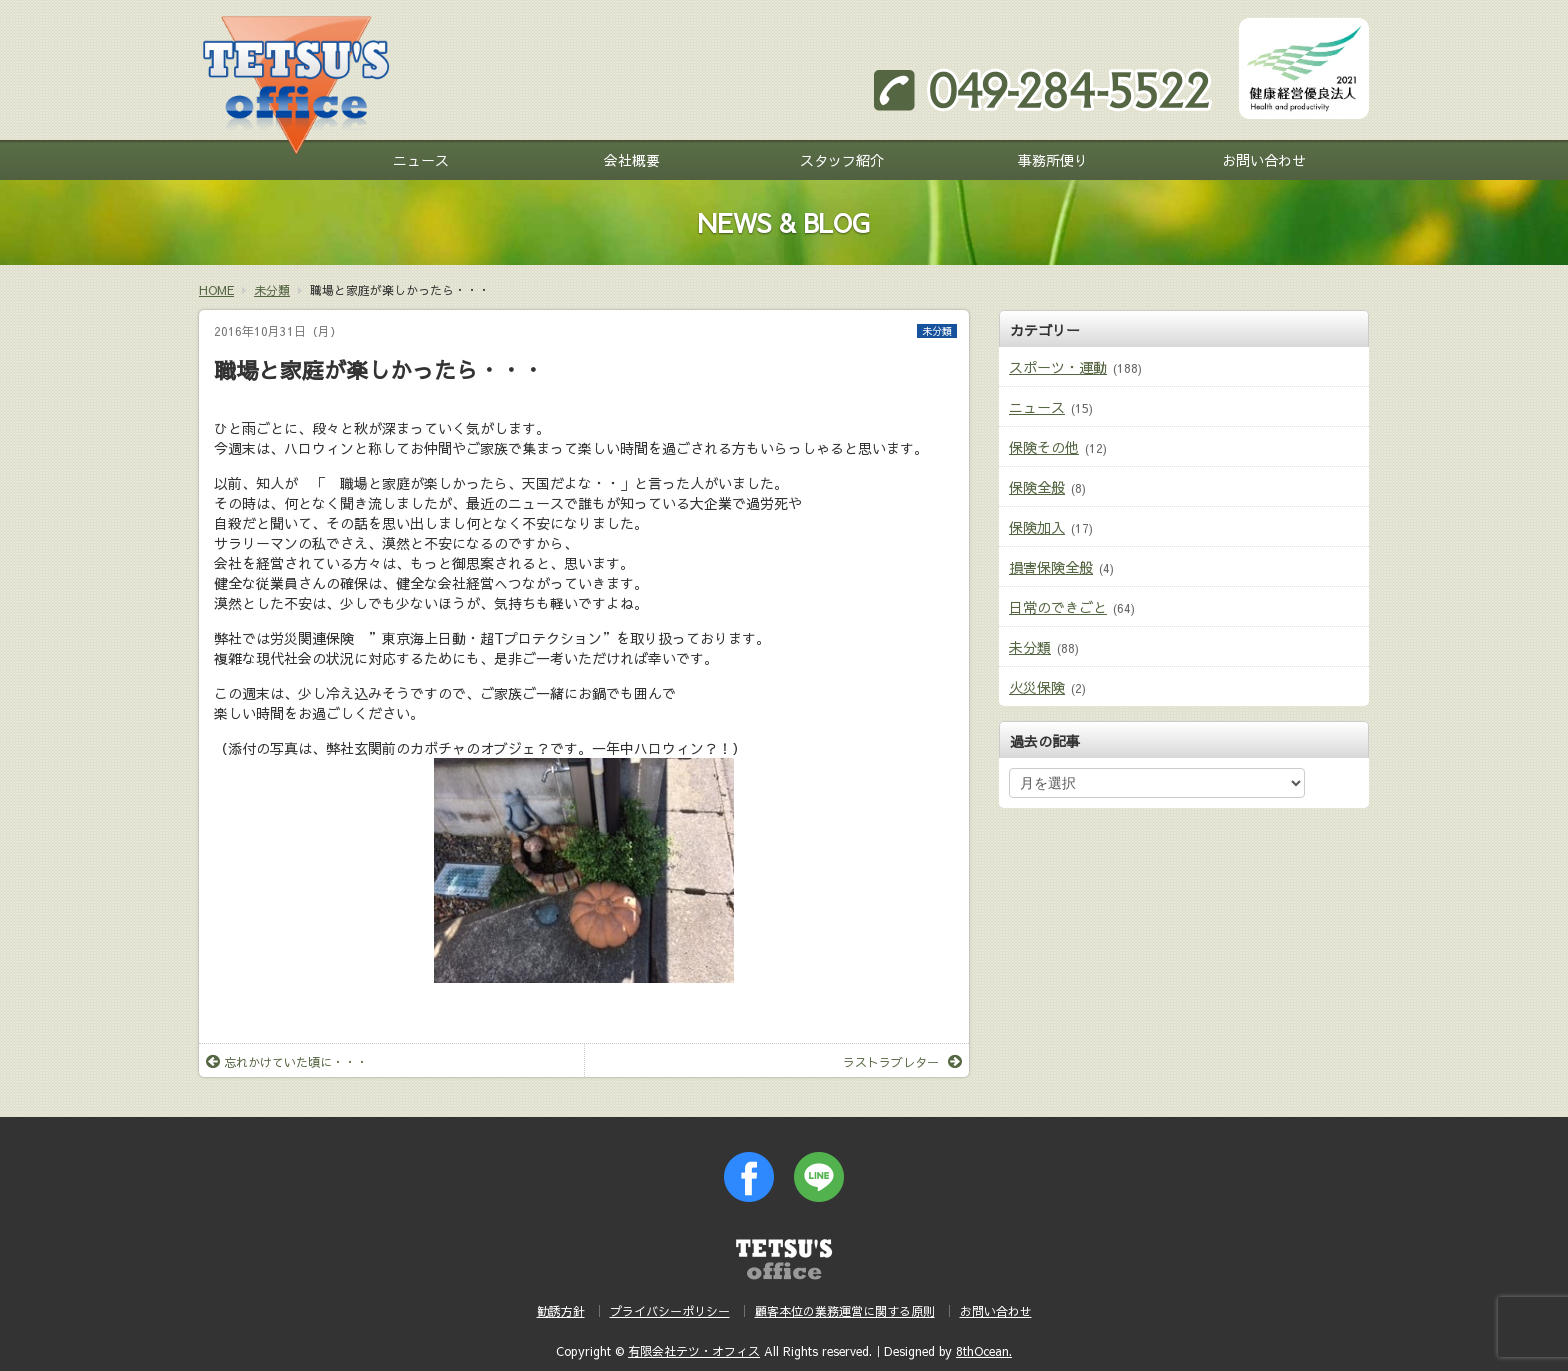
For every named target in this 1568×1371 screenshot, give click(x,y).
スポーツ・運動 (1058, 367)
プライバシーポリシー (670, 1311)
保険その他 (1044, 447)
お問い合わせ (1264, 160)
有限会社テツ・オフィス (694, 1351)
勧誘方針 (561, 1311)
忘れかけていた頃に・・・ (287, 1062)
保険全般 (1037, 487)
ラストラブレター (902, 1062)
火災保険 (1037, 687)
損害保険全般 (1051, 567)
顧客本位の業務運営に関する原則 (845, 1311)
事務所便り (1053, 160)
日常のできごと (1058, 607)
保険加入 (1037, 527)
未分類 (937, 331)
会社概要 (632, 160)
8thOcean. (984, 1351)
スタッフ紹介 (842, 160)
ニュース (421, 160)
